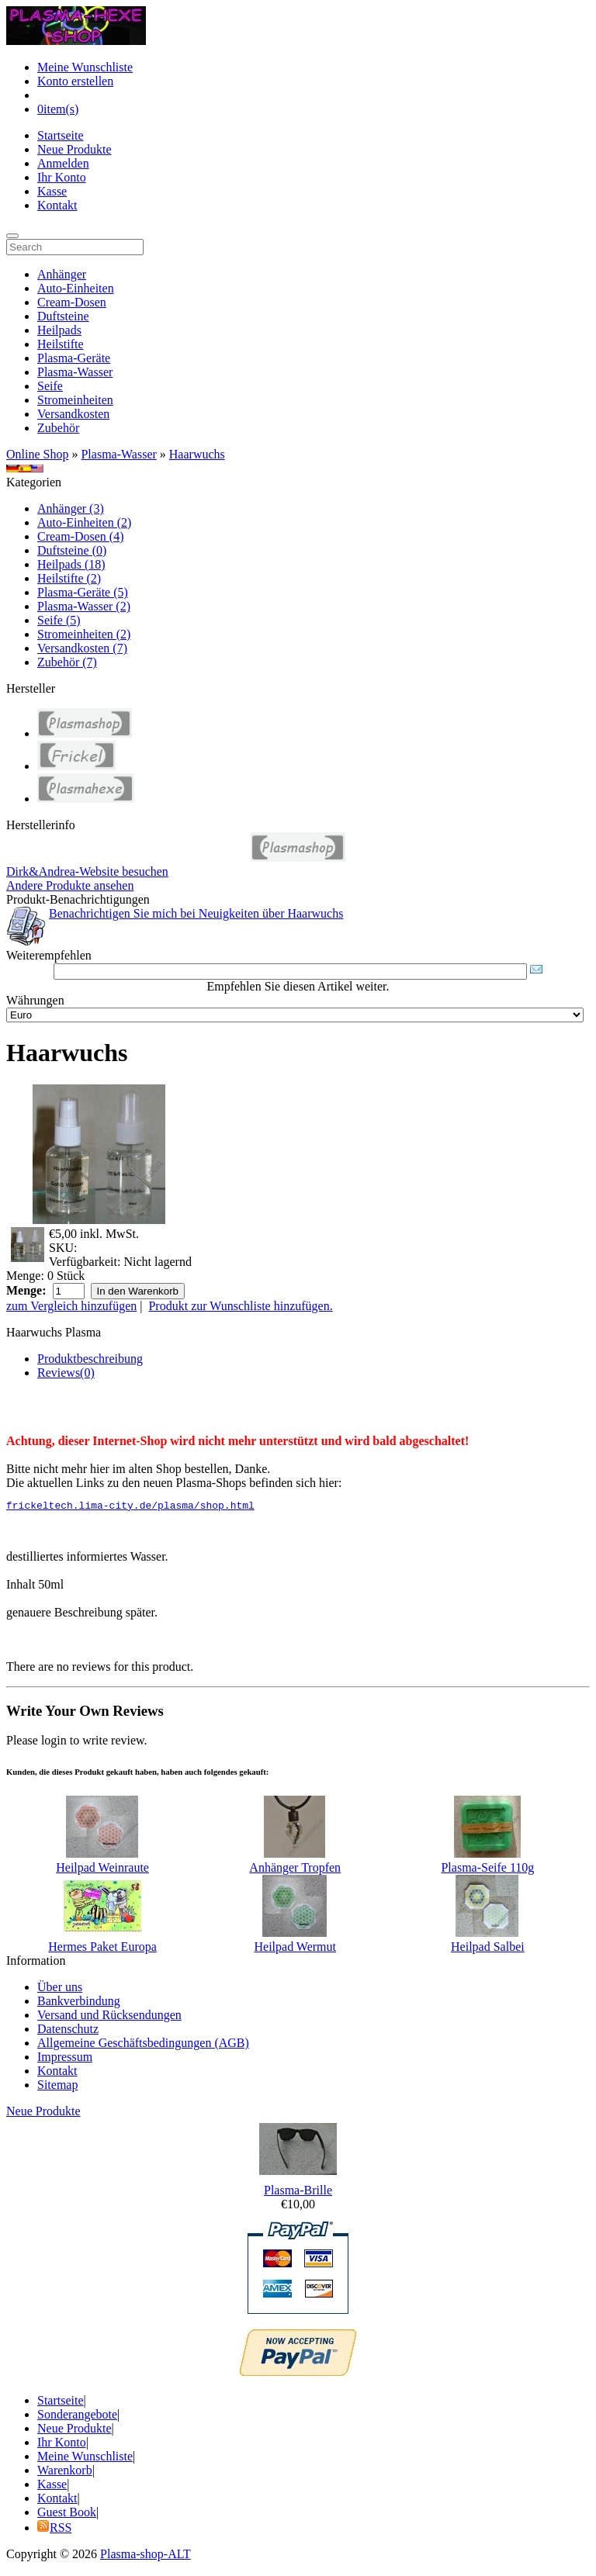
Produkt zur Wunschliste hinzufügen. (240, 1305)
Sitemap (57, 2087)
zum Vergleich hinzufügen (71, 1305)
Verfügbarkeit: (84, 1261)
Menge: (25, 1275)
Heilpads (59, 330)
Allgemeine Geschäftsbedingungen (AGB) (143, 2045)
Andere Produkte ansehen (69, 885)
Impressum (64, 2059)
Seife (50, 385)
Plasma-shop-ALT (145, 2556)
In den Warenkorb (137, 1291)
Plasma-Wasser (75, 372)
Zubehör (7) (67, 662)
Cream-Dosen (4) (80, 536)
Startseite (60, 135)
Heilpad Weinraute (102, 1869)
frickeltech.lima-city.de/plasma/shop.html (130, 1507)
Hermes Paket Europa (102, 1948)
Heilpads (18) (71, 564)
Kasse (52, 191)
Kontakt (57, 205)
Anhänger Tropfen (295, 1869)
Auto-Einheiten (75, 288)
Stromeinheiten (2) (83, 634)
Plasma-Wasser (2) (83, 606)
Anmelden (63, 163)
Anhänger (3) (70, 508)
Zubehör (58, 427)
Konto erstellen (75, 81)
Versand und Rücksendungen (109, 2017)
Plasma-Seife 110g (487, 1869)
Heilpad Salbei (488, 1948)
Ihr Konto (61, 177)
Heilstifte (60, 344)
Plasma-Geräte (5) (82, 592)
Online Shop (37, 454)
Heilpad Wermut (295, 1948)
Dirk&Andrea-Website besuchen (87, 871)
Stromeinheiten (75, 399)
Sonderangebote (77, 2416)
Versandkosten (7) (82, 648)
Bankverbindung (78, 2003)
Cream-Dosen (71, 302)
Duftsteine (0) (71, 550)
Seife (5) (59, 620)
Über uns (59, 1989)
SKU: (63, 1247)
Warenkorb (64, 2472)
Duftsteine (63, 316)
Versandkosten (73, 413)
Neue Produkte (74, 149)
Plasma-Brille (298, 2192)
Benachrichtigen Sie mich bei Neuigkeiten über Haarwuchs (196, 913)
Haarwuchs (197, 454)
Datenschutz (68, 2031)
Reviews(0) (66, 1372)
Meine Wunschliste (85, 67)
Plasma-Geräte (73, 358)
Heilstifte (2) (69, 578)
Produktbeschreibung (90, 1358)
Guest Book (66, 2514)
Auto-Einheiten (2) (84, 522)
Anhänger (61, 274)
